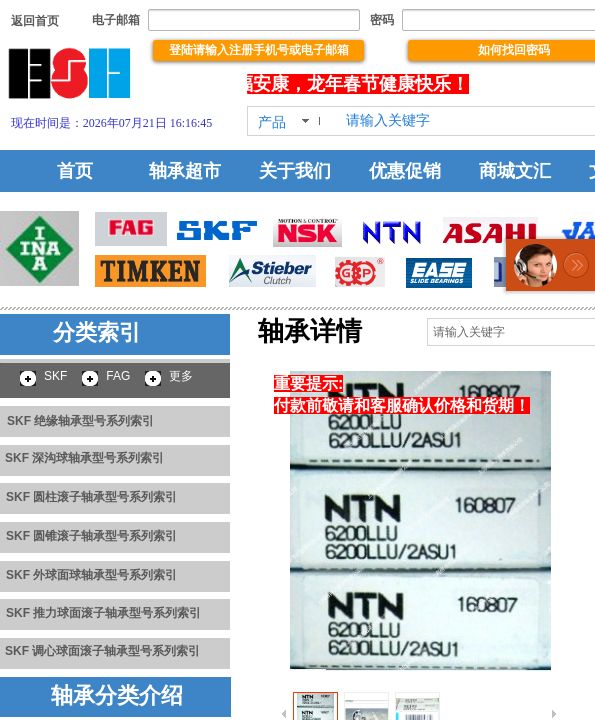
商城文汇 (515, 171)
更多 (181, 376)
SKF (55, 376)
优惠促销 (405, 171)
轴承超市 (185, 171)
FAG (118, 376)
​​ (35, 21)
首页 (75, 171)
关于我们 (295, 171)
